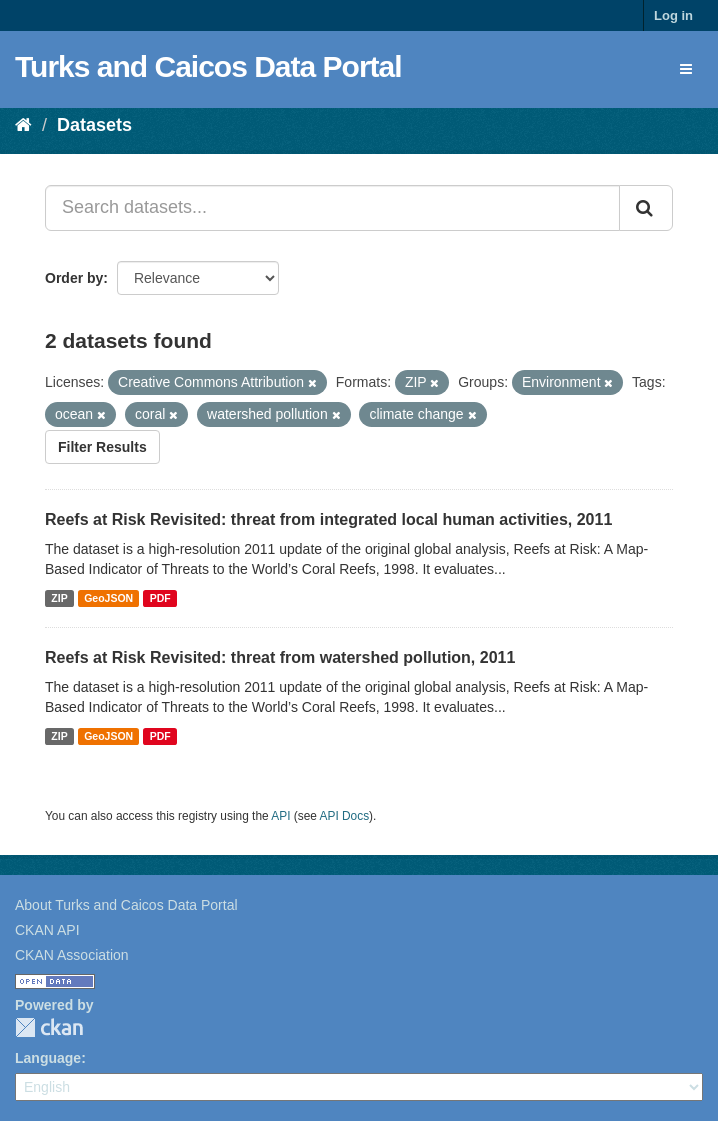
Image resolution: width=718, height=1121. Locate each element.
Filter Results (102, 447)
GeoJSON (108, 598)
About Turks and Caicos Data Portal (126, 905)
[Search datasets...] (332, 208)
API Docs (345, 816)
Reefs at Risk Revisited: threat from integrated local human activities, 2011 (328, 519)
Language (48, 1058)
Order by (74, 278)
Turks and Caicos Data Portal (208, 66)
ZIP (59, 598)
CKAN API (47, 930)
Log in (673, 15)
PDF (160, 598)
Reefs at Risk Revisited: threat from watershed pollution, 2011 (280, 657)
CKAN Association (72, 955)
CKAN (49, 1027)
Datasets (94, 125)
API (280, 816)
